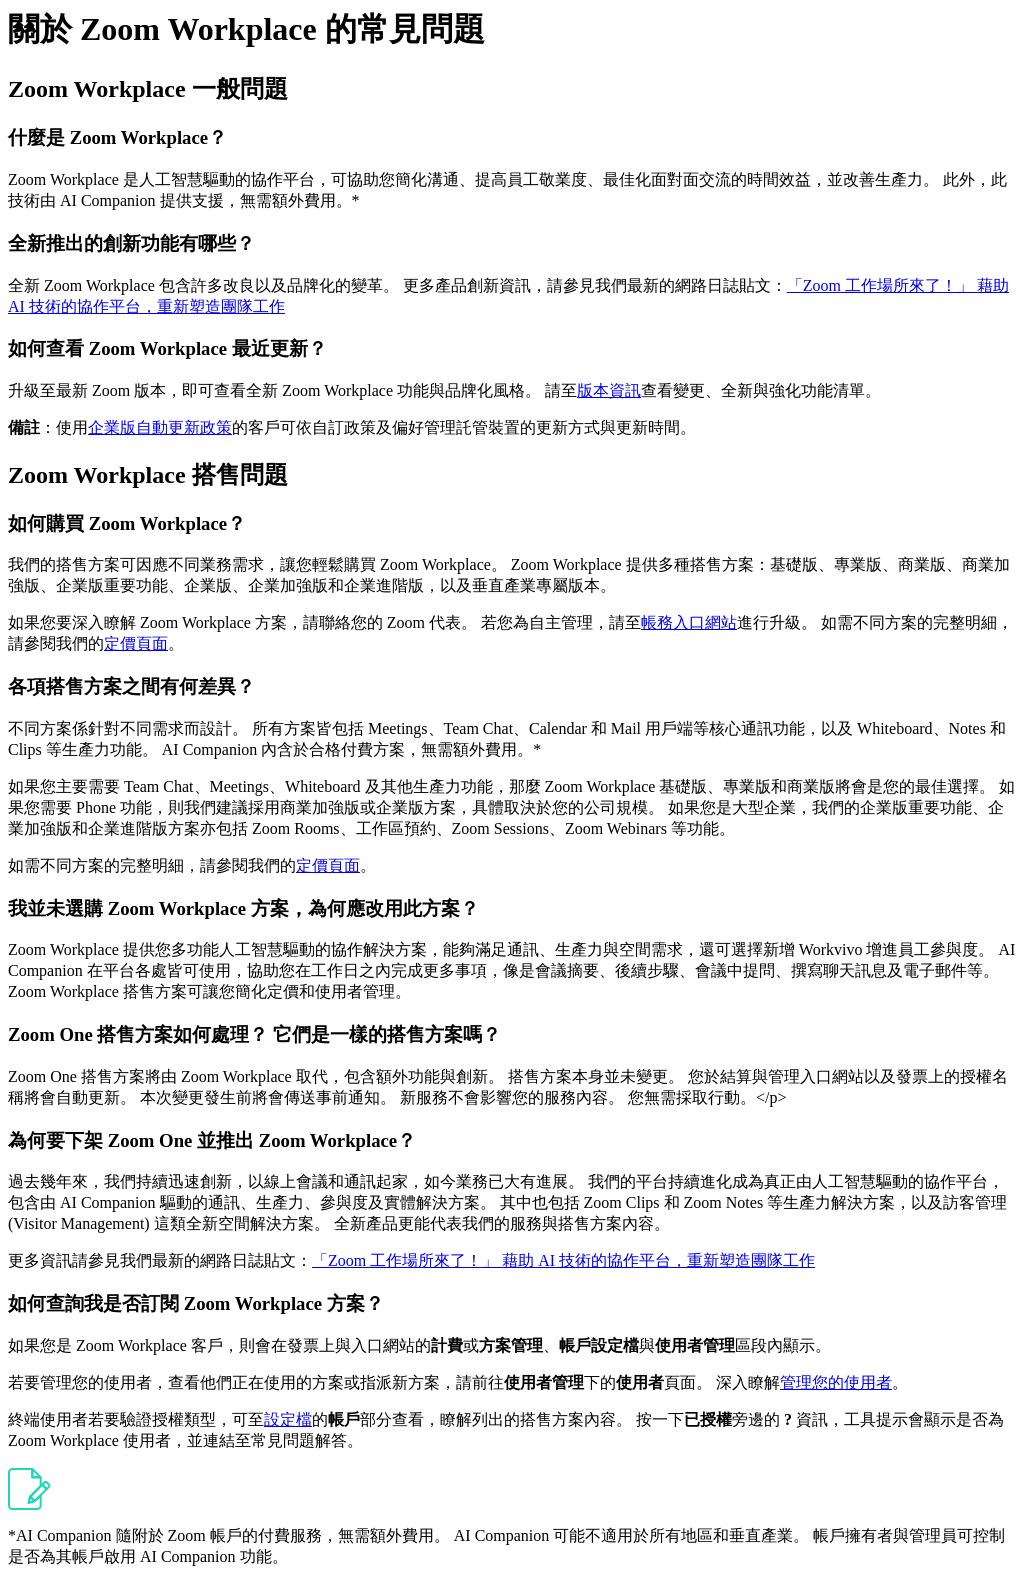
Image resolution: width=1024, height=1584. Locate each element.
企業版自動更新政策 (160, 427)
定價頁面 (136, 643)
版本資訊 (609, 390)
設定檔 (288, 1419)
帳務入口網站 (689, 622)
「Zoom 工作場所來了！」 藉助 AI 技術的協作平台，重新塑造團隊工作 (563, 1260)
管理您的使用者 (836, 1382)
